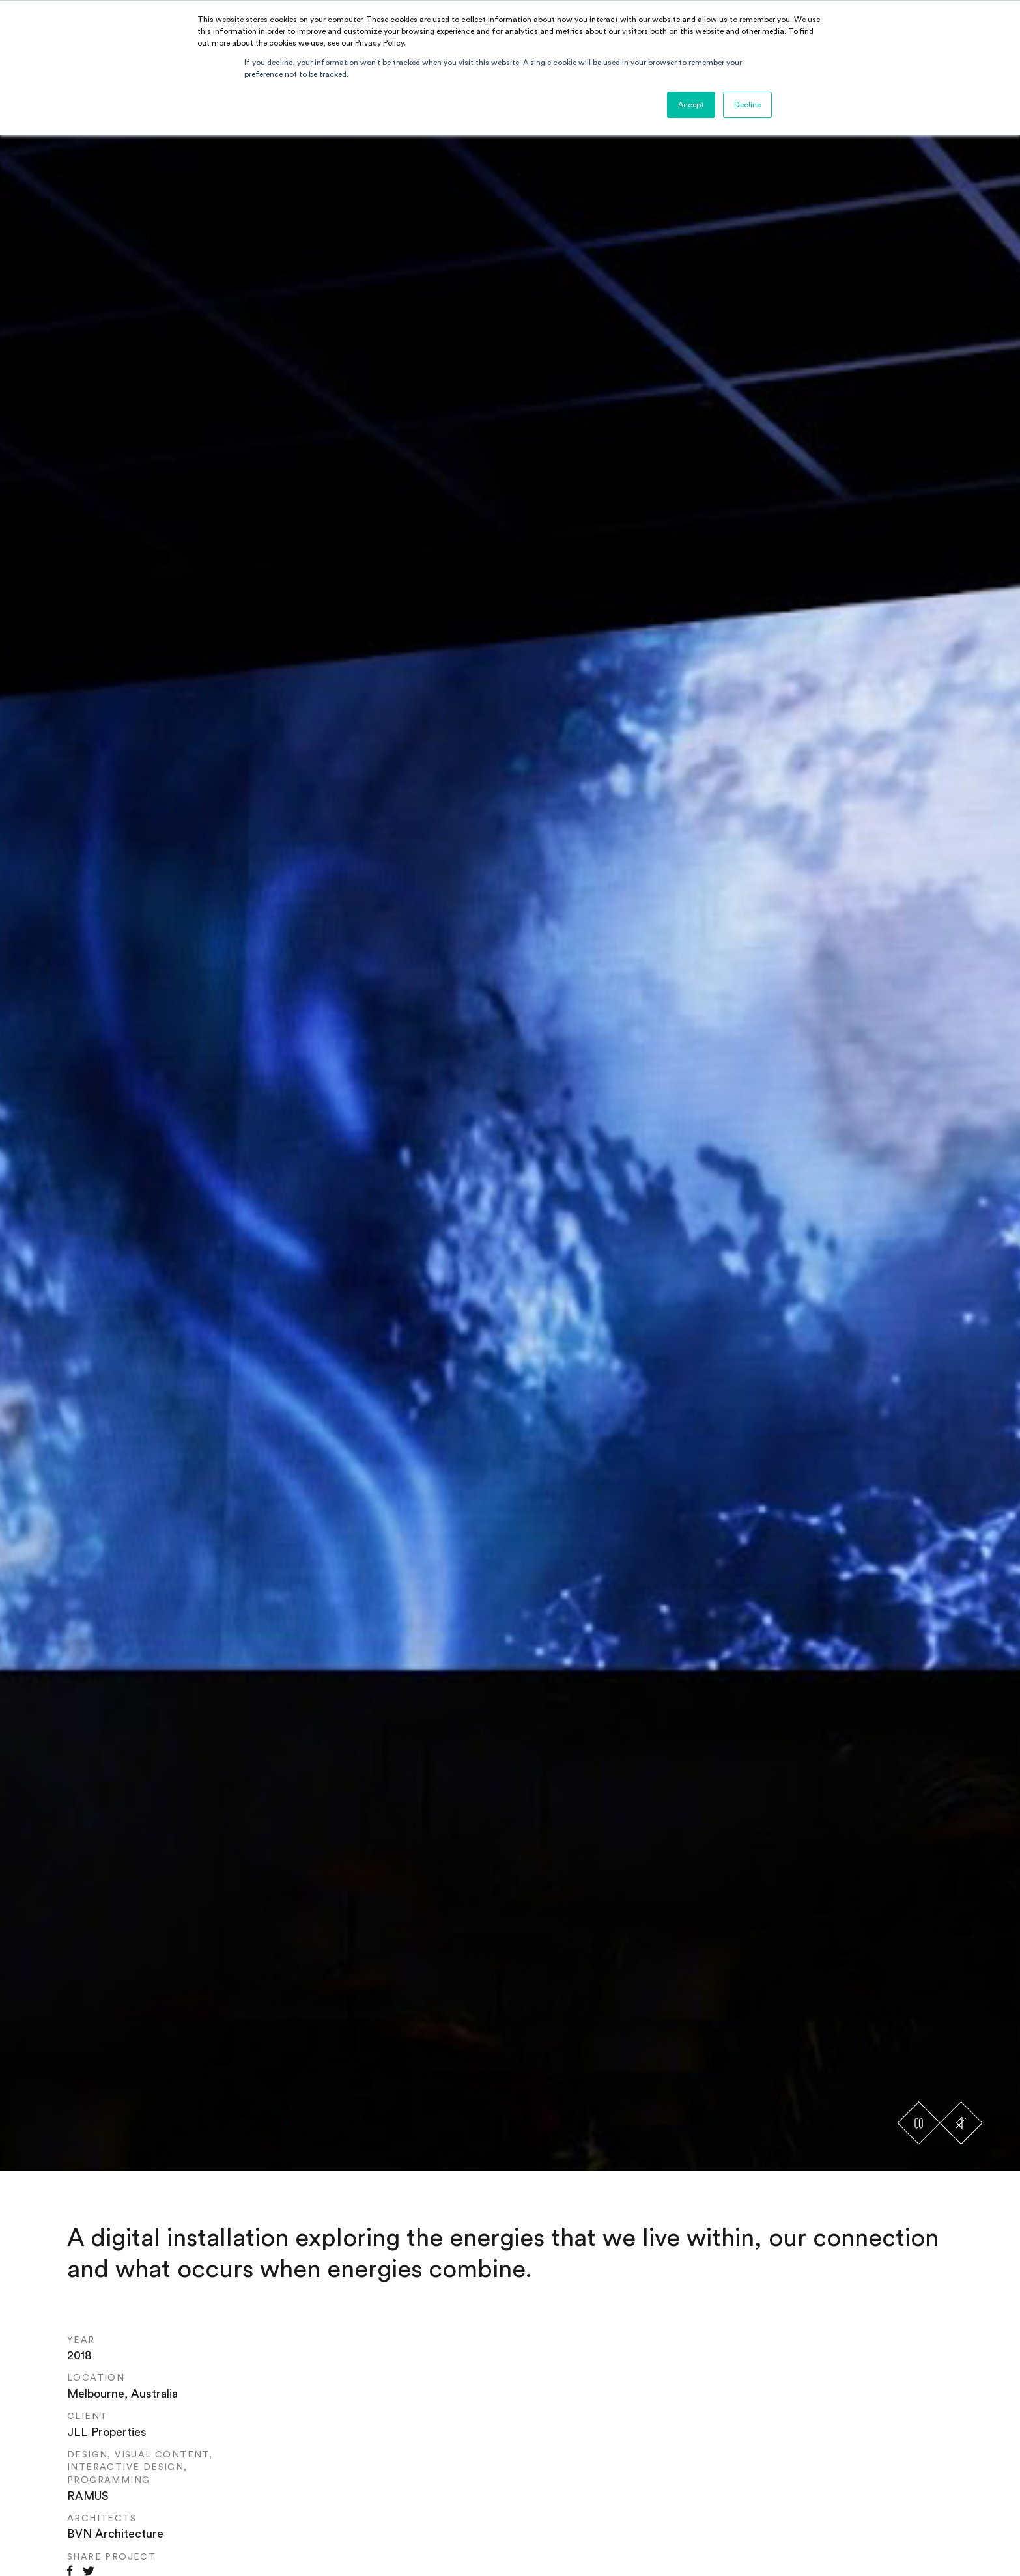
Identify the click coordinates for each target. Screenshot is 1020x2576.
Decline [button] (747, 105)
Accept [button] (691, 105)
